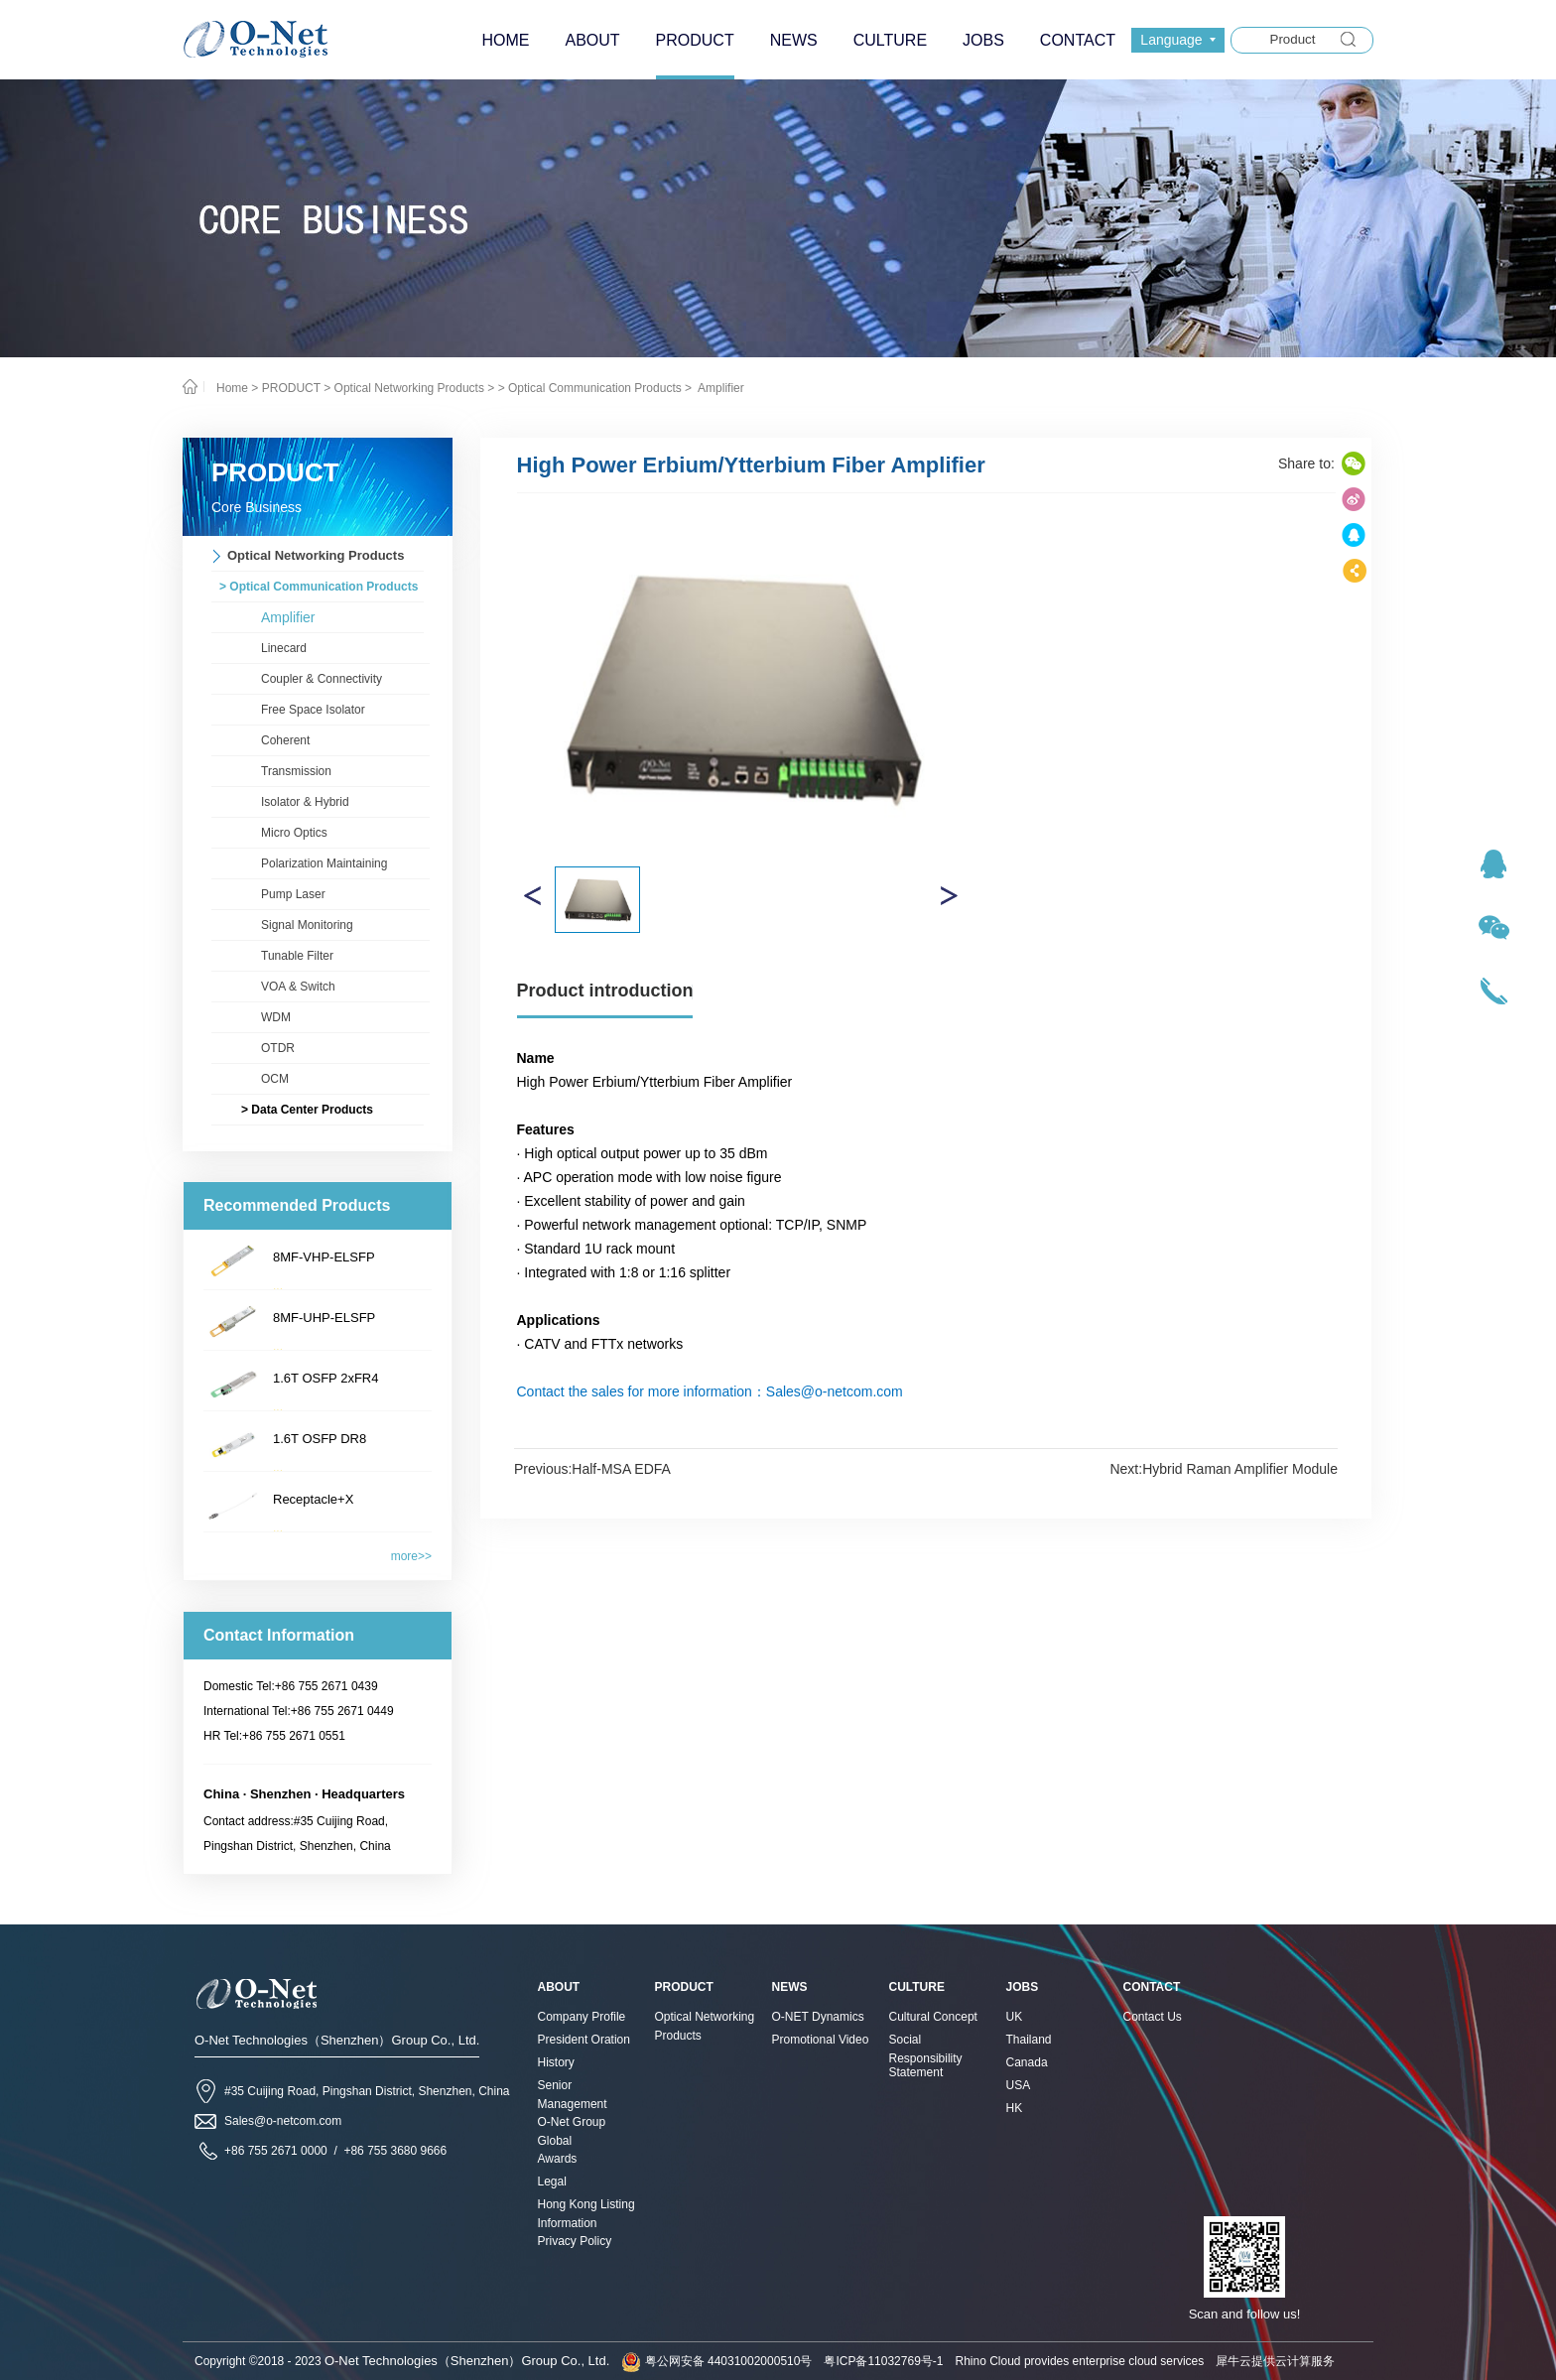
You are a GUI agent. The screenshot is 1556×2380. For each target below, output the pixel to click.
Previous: (592, 1469)
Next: (1223, 1469)
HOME (505, 40)
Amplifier (719, 388)
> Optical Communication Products (590, 388)
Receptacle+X (313, 1499)
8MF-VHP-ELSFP (324, 1257)
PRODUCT (291, 388)
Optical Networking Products (409, 388)
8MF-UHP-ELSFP (324, 1317)
